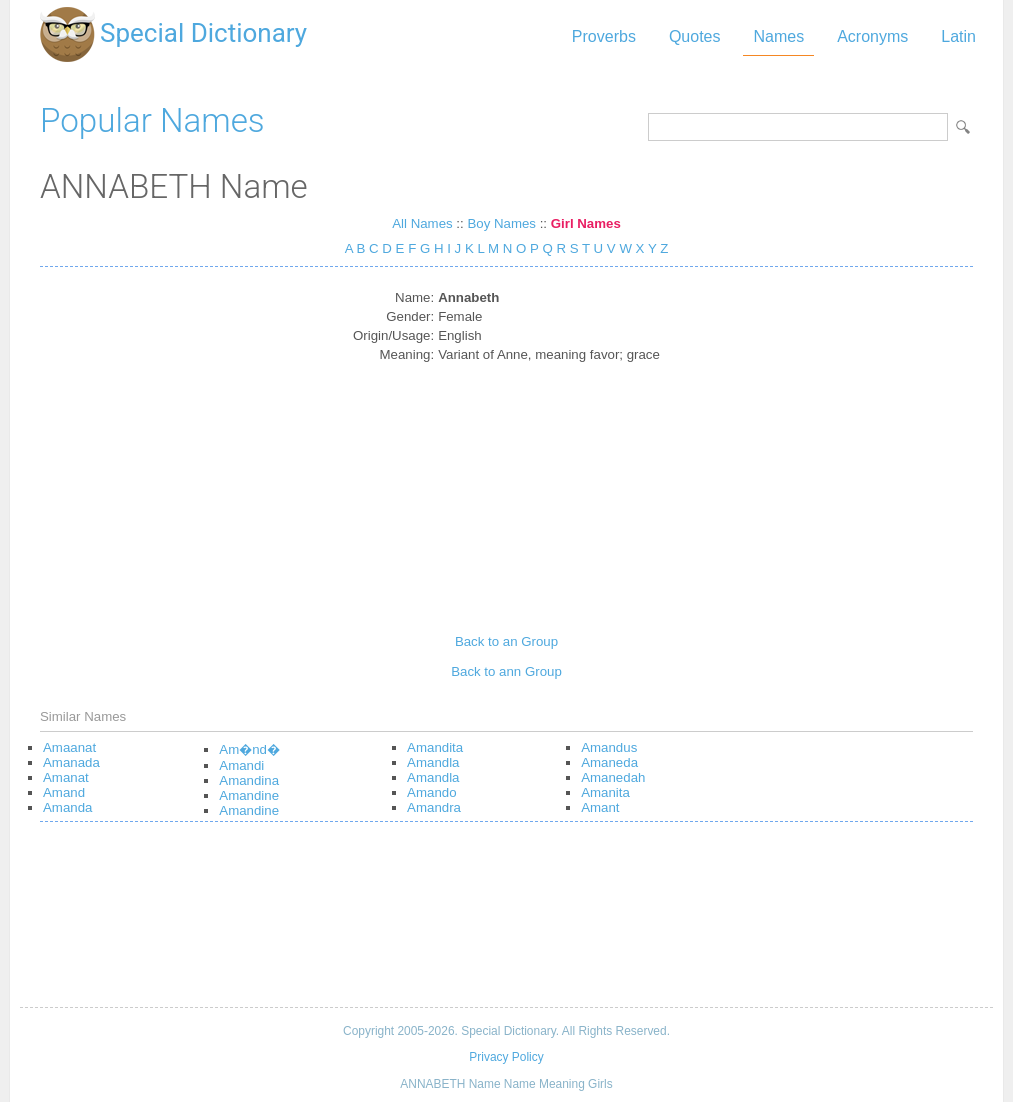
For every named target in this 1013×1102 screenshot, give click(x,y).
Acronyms (872, 36)
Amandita (435, 747)
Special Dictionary (203, 33)
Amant (600, 807)
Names (778, 36)
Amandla (433, 762)
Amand (64, 792)
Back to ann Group (506, 671)
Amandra (434, 807)
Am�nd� (249, 749)
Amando (431, 792)
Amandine (249, 795)
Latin (958, 36)
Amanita (605, 792)
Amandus (609, 747)
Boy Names (501, 223)
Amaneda (609, 762)
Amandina (249, 780)
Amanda (67, 807)
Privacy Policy (506, 1057)
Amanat (66, 777)
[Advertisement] (506, 491)
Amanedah (613, 777)
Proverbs (604, 36)
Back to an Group (506, 641)
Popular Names (152, 120)
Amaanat (69, 747)
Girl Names (586, 223)
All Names (422, 223)
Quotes (695, 36)
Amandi (241, 765)
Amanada (71, 762)
